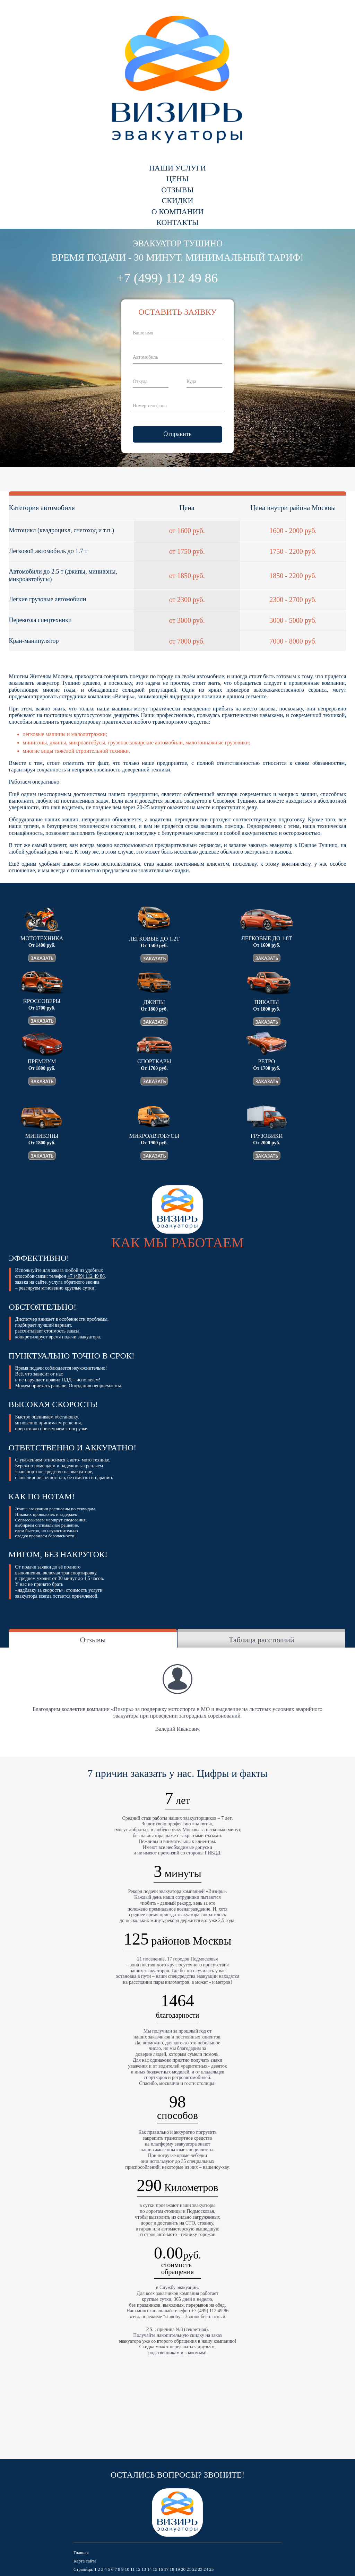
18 (172, 2569)
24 (206, 2569)
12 (138, 2569)
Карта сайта (84, 2561)
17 (166, 2569)
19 (177, 2569)
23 (200, 2569)
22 (194, 2569)
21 (189, 2569)
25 (211, 2569)
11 (132, 2569)
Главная (81, 2552)
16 (160, 2569)
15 (155, 2569)
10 (127, 2569)
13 (143, 2569)
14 (149, 2569)
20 (183, 2569)
